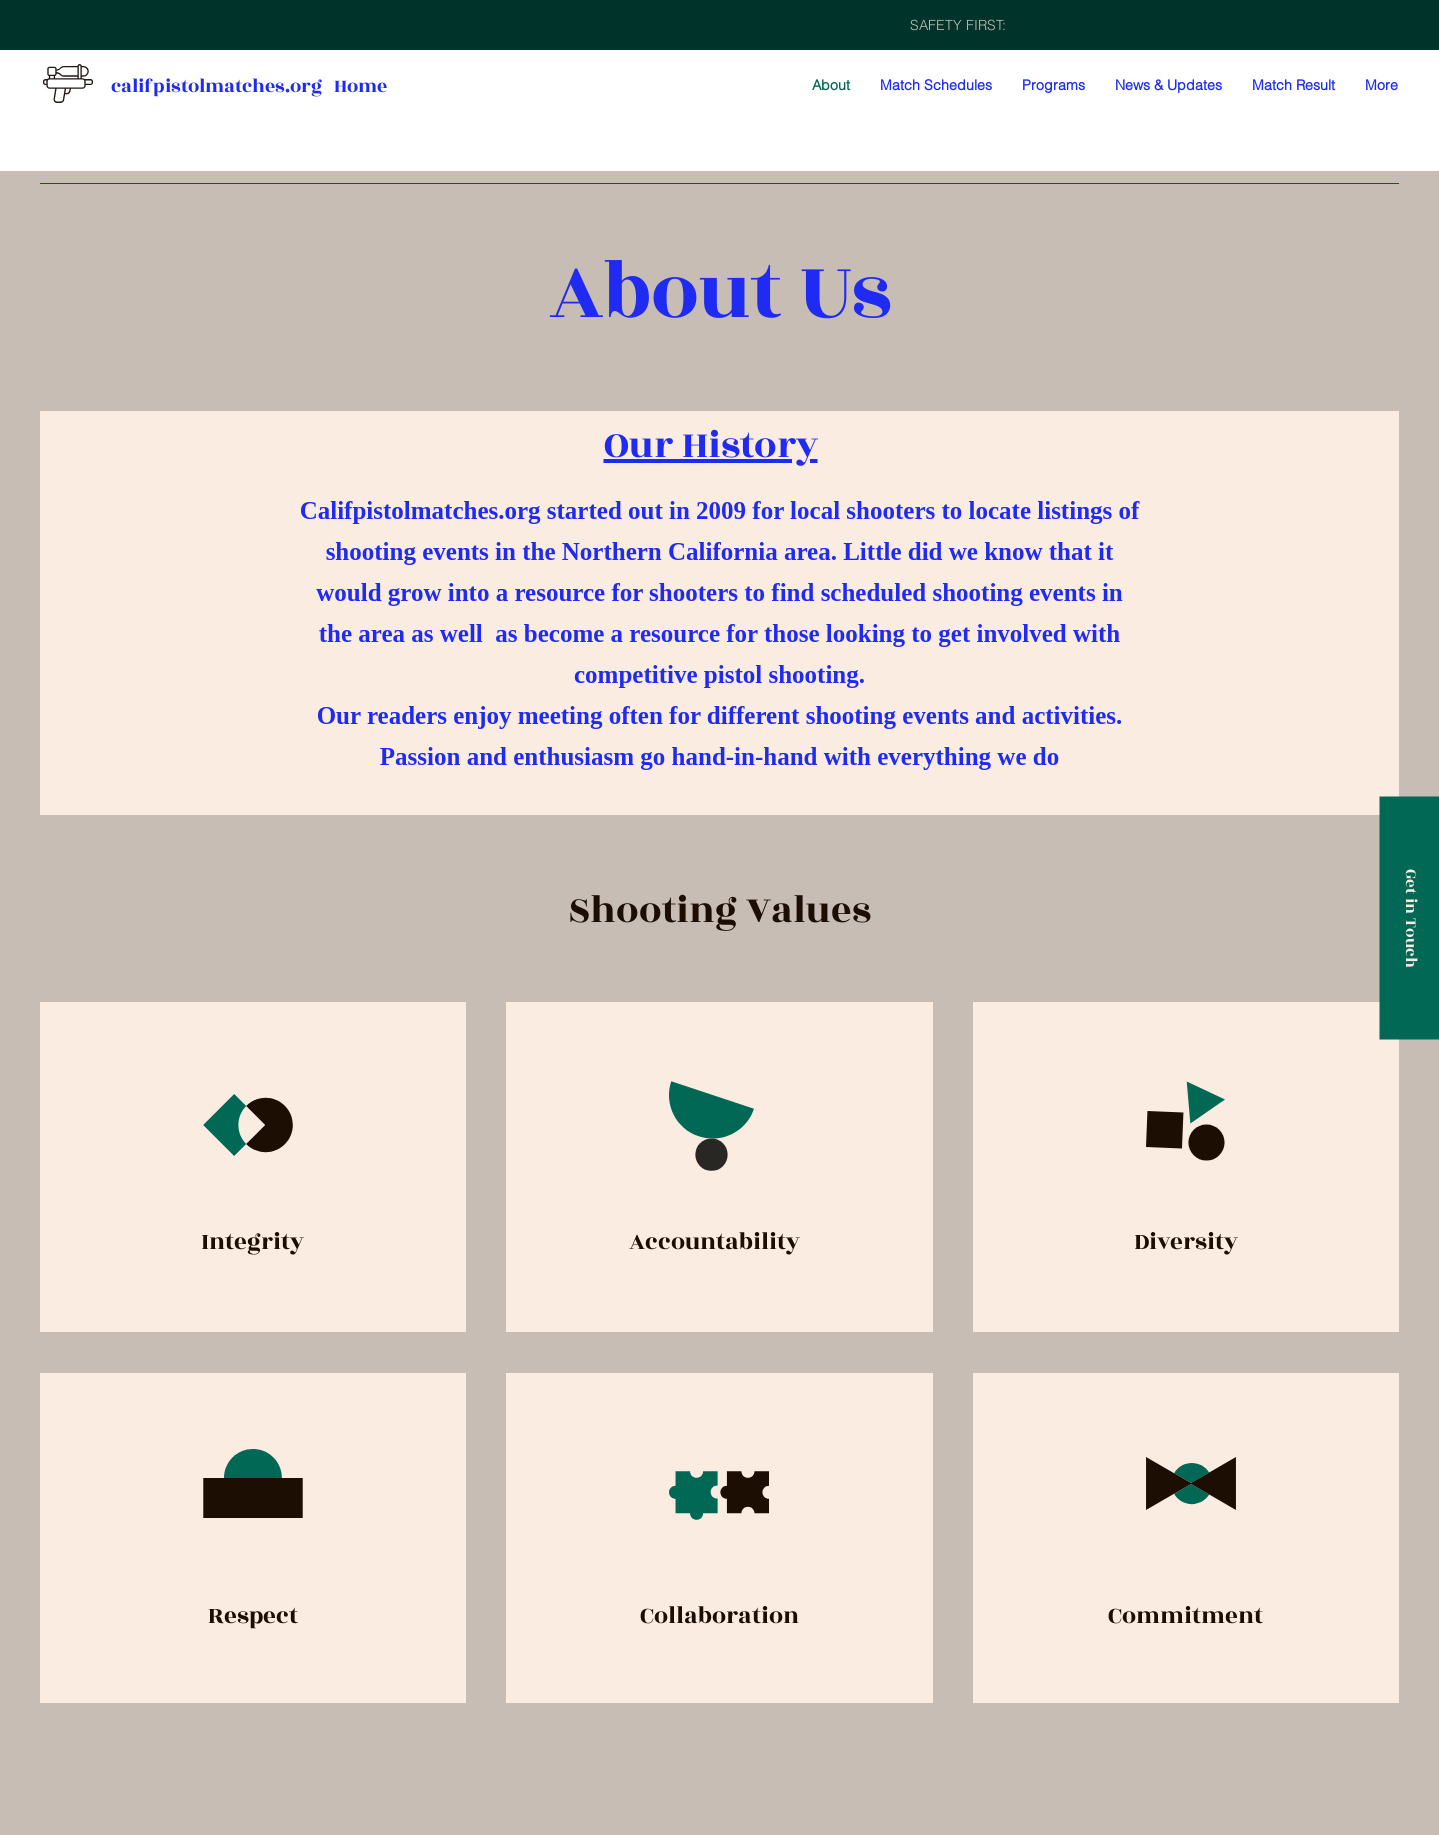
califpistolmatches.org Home (249, 86)
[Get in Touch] (1409, 917)
